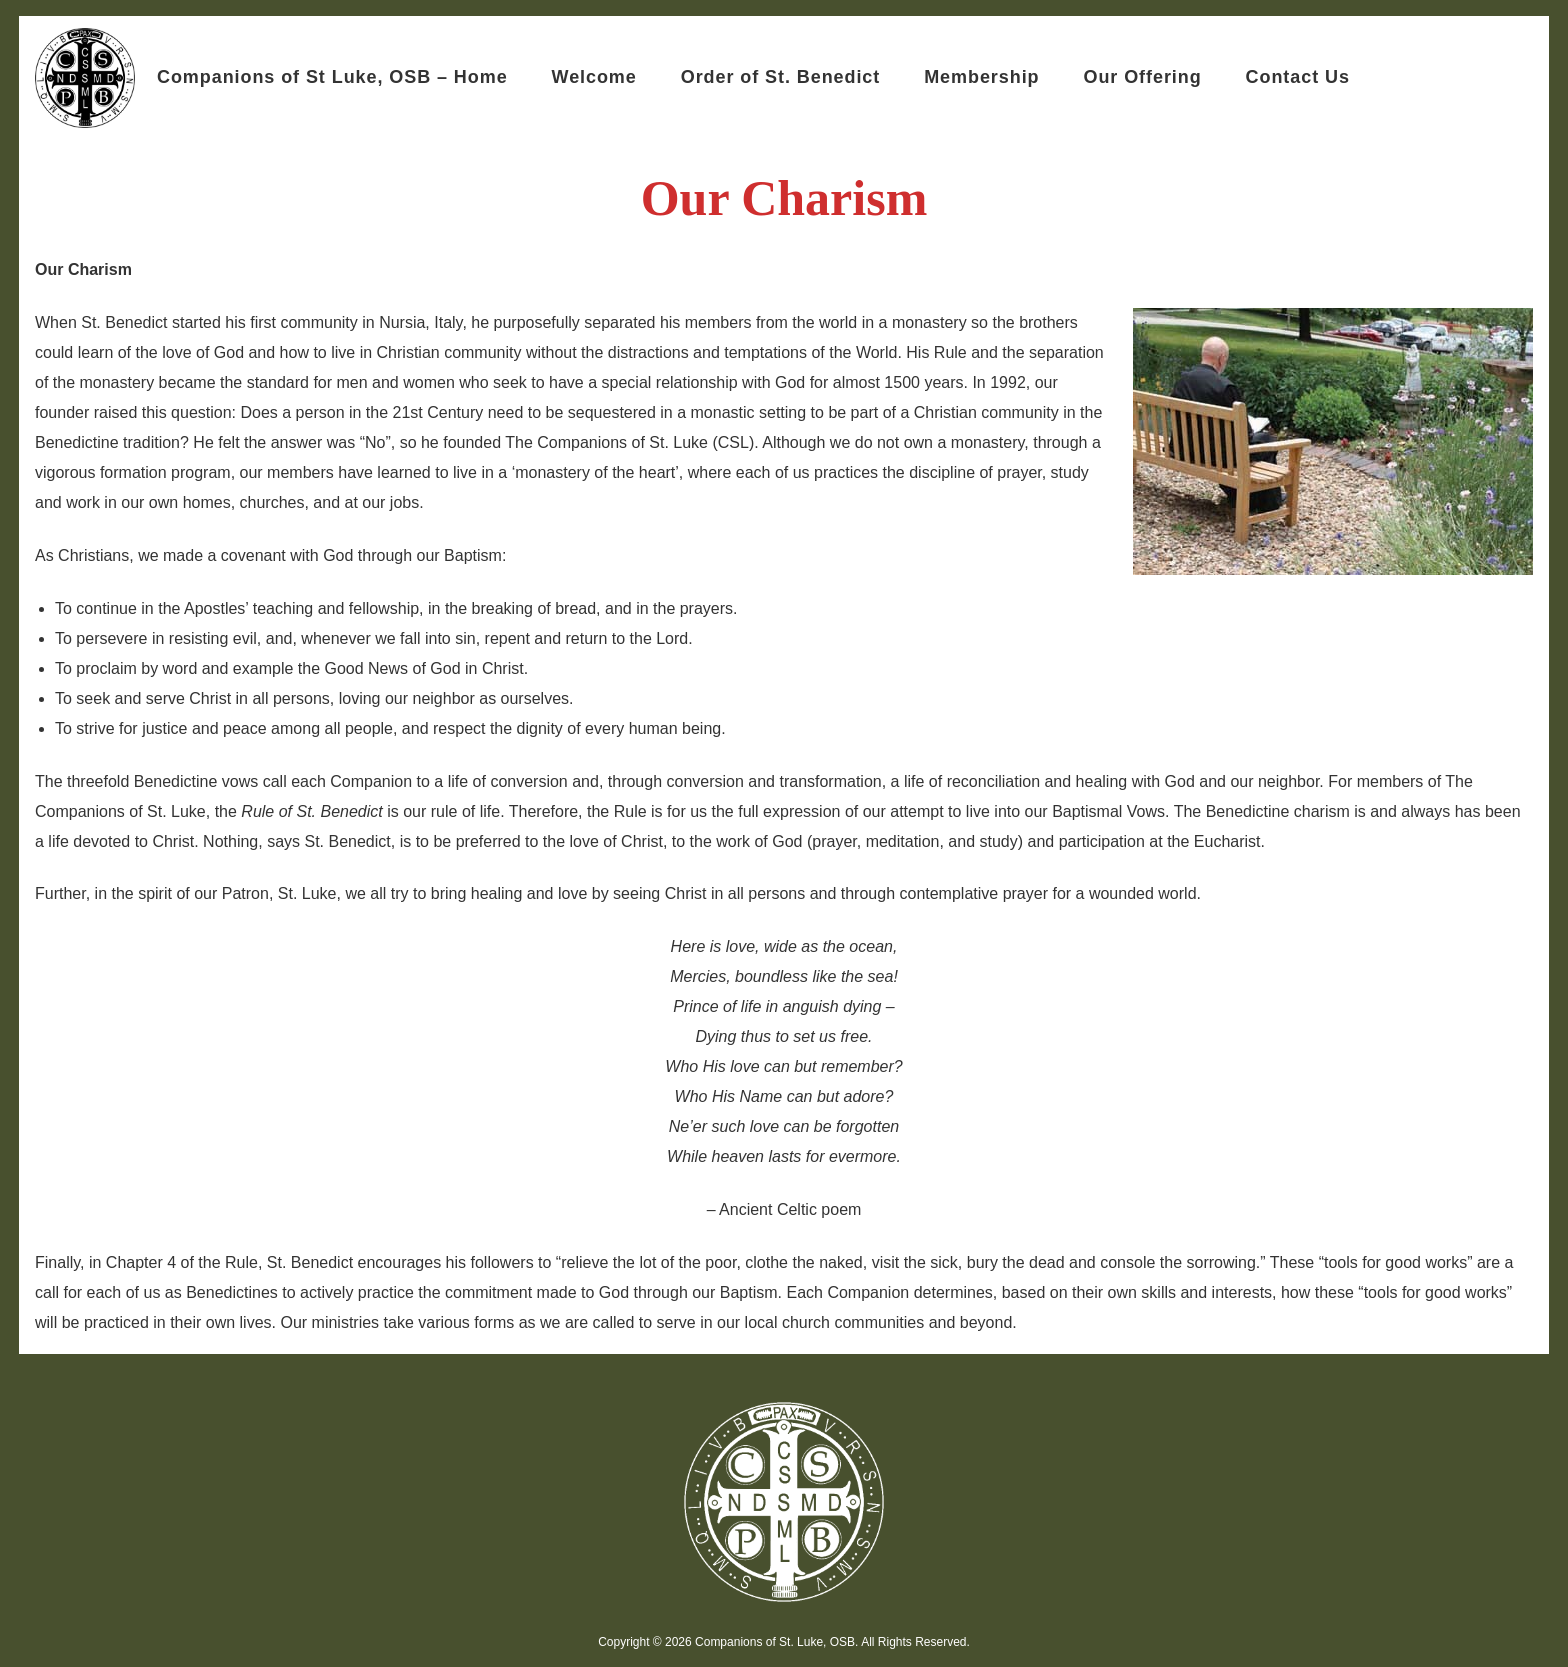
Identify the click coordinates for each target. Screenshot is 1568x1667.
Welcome (594, 77)
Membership (981, 77)
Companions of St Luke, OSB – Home (332, 77)
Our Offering (1142, 77)
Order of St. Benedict (780, 77)
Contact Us (1298, 77)
